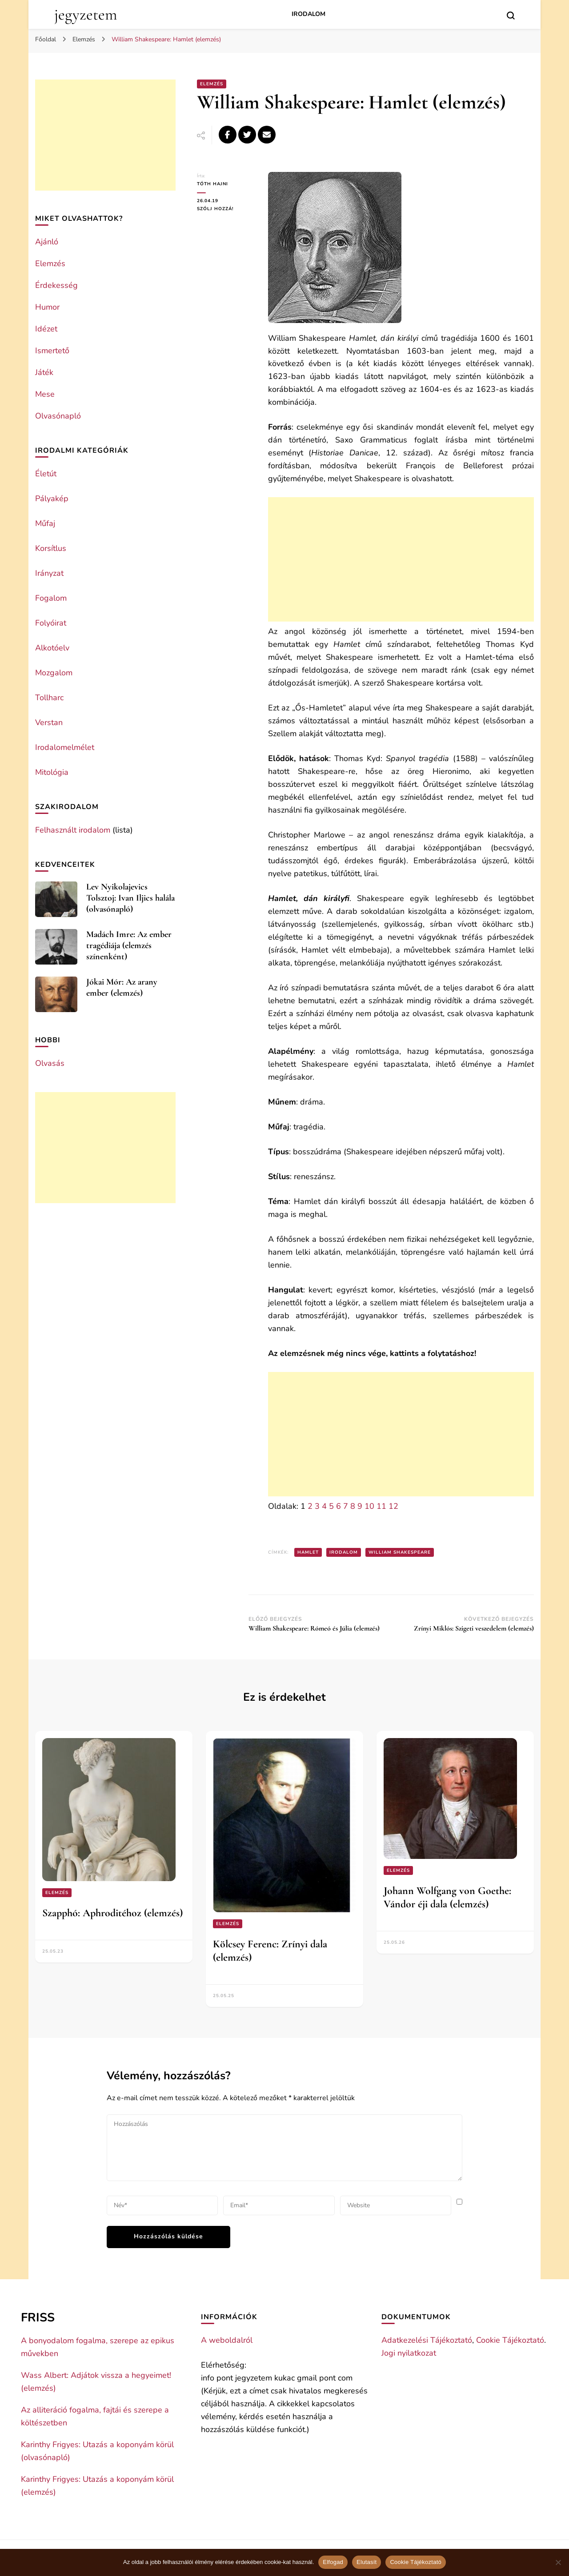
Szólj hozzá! (226, 209)
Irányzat (49, 573)
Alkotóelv (52, 647)
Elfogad (333, 2562)
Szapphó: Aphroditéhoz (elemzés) (112, 1912)
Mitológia (51, 772)
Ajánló (46, 241)
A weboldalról (226, 2340)
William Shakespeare (400, 1552)
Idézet (46, 328)
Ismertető (52, 350)
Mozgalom (53, 672)
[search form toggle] (511, 16)
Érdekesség (56, 285)
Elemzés (211, 84)
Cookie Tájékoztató (510, 2340)
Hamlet (308, 1552)
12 (393, 1506)
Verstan (49, 722)
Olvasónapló (58, 416)
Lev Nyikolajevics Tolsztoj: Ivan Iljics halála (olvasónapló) (130, 897)
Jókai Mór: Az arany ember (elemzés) (121, 987)
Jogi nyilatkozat (408, 2353)
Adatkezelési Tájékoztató (426, 2340)
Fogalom (51, 598)
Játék (44, 372)
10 (369, 1506)
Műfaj (45, 523)
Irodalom (308, 14)
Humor (47, 307)
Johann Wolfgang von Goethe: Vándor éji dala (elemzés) (447, 1897)
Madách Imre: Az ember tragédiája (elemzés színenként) (129, 945)
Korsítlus (50, 548)
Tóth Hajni (212, 184)
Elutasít (367, 2562)
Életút (45, 473)
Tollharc (49, 697)
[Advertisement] (401, 559)
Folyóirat (50, 623)
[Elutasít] (557, 2562)
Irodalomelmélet (64, 747)
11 (381, 1506)
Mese (45, 394)
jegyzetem (85, 14)
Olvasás (49, 1063)
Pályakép (51, 498)
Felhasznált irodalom (72, 830)
